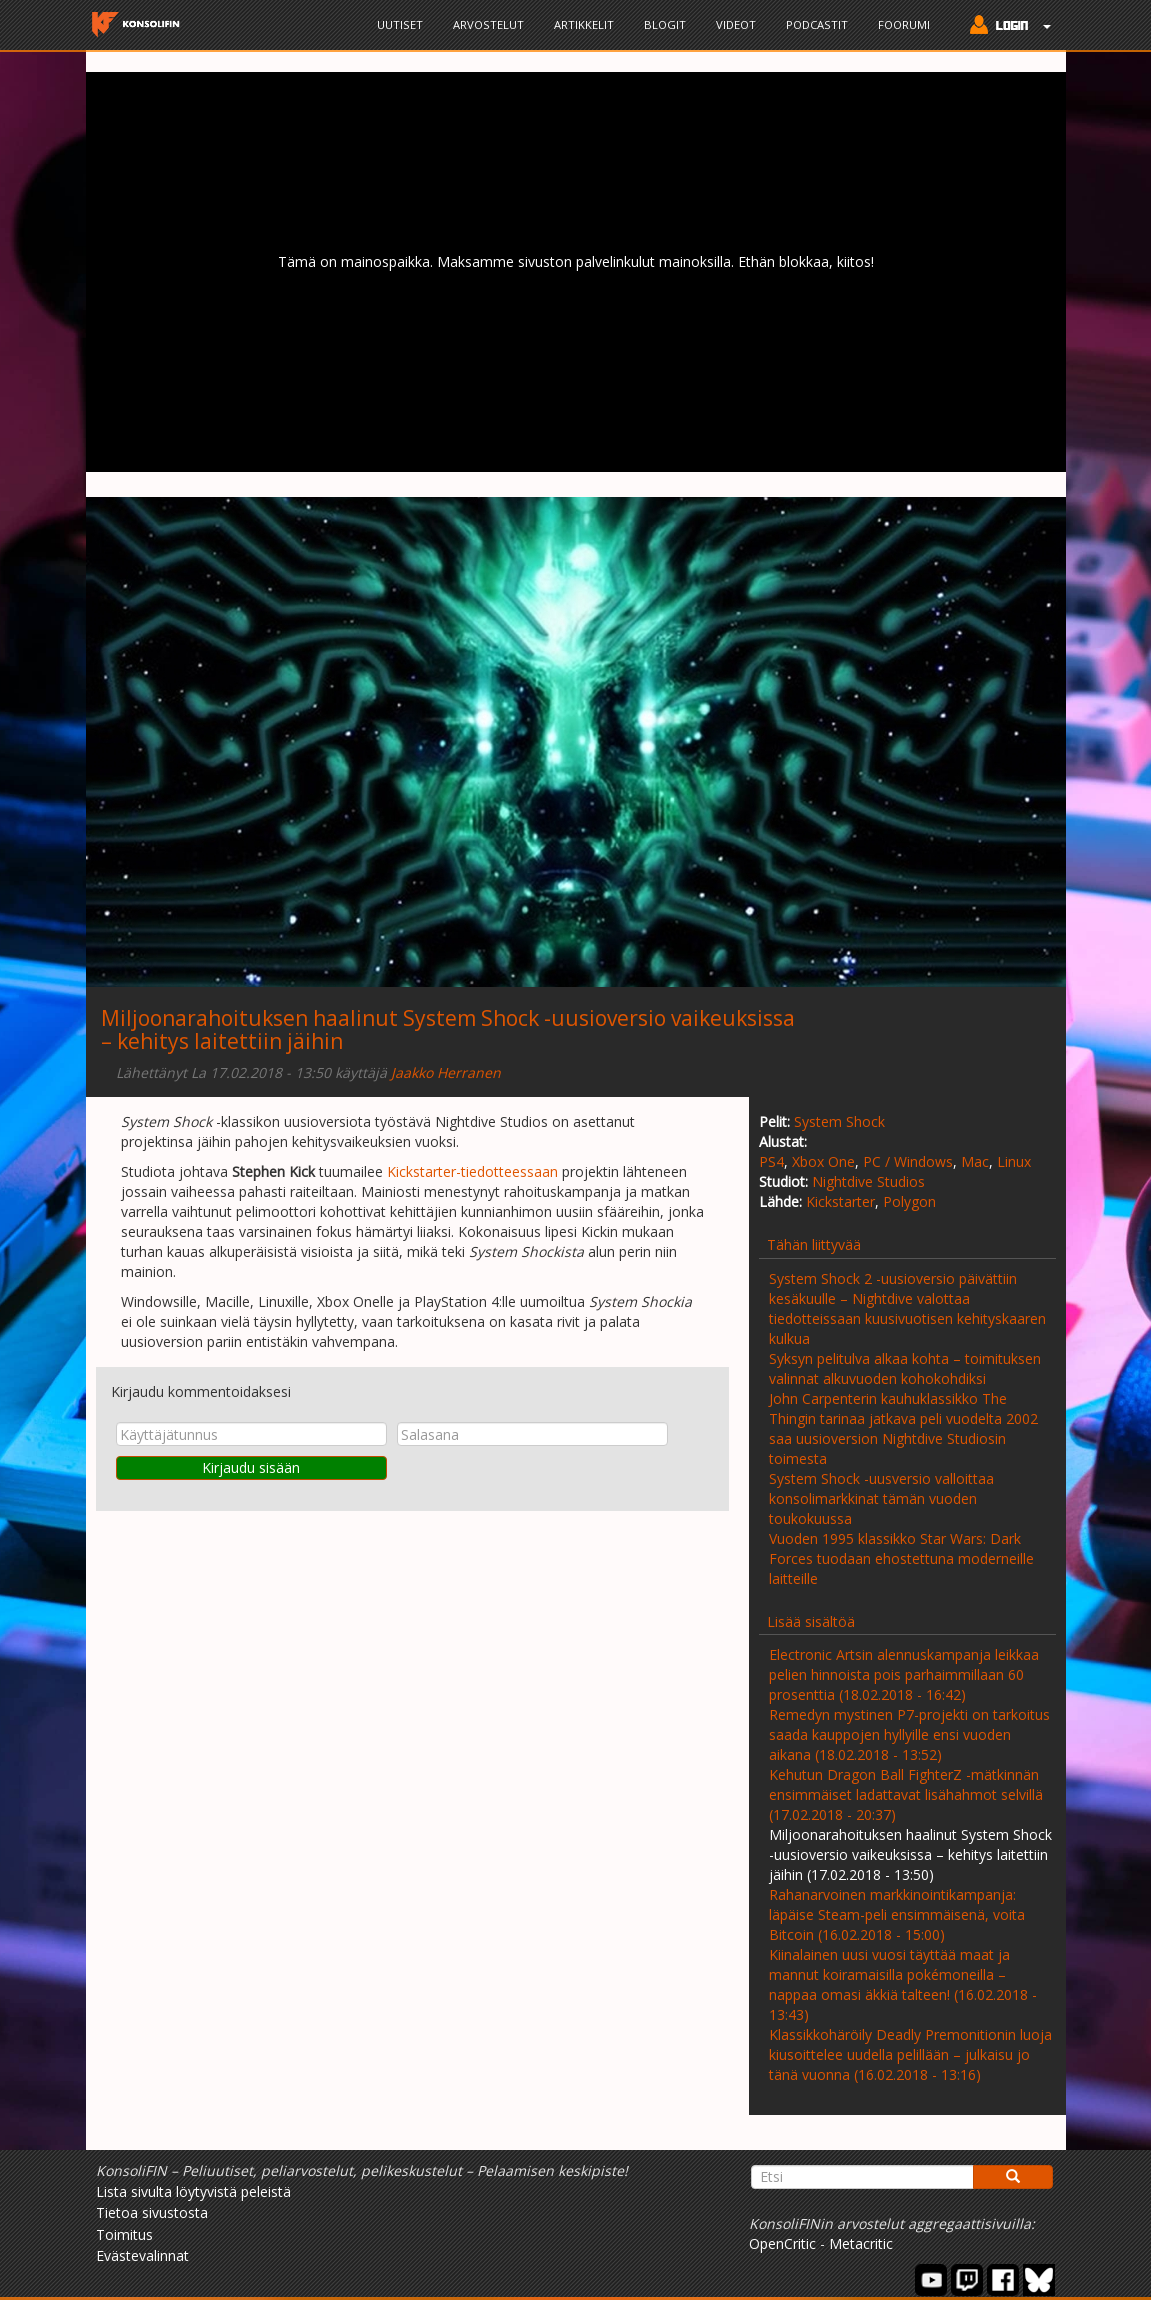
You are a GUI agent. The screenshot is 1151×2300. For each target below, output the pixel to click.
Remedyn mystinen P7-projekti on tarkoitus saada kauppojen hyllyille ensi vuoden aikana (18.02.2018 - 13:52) (909, 1734)
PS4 (771, 1161)
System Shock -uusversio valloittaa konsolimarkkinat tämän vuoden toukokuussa (881, 1498)
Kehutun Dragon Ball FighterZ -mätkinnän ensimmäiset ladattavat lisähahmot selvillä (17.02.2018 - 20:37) (906, 1794)
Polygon (909, 1201)
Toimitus (124, 2234)
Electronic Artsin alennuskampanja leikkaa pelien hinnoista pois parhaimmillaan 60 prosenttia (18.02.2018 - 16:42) (904, 1674)
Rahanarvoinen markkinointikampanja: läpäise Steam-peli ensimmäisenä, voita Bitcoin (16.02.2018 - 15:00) (897, 1914)
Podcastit (817, 24)
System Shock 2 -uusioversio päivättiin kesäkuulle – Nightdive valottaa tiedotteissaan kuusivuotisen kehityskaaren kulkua (907, 1308)
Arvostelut (488, 24)
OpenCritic (782, 2243)
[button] (1005, 27)
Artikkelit (584, 24)
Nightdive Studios (868, 1181)
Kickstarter (840, 1201)
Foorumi (904, 24)
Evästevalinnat (142, 2255)
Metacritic (861, 2243)
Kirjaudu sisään (251, 1467)
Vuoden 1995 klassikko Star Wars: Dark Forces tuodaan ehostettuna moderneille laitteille (901, 1558)
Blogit (665, 24)
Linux (1014, 1161)
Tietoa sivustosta (152, 2212)
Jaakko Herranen (446, 1072)
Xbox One (823, 1161)
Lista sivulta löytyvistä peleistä (193, 2191)
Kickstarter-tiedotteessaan (472, 1171)
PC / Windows (908, 1161)
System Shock (839, 1121)
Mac (975, 1161)
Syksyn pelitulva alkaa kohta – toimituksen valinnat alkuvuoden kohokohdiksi (905, 1368)
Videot (736, 24)
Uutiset (400, 24)
